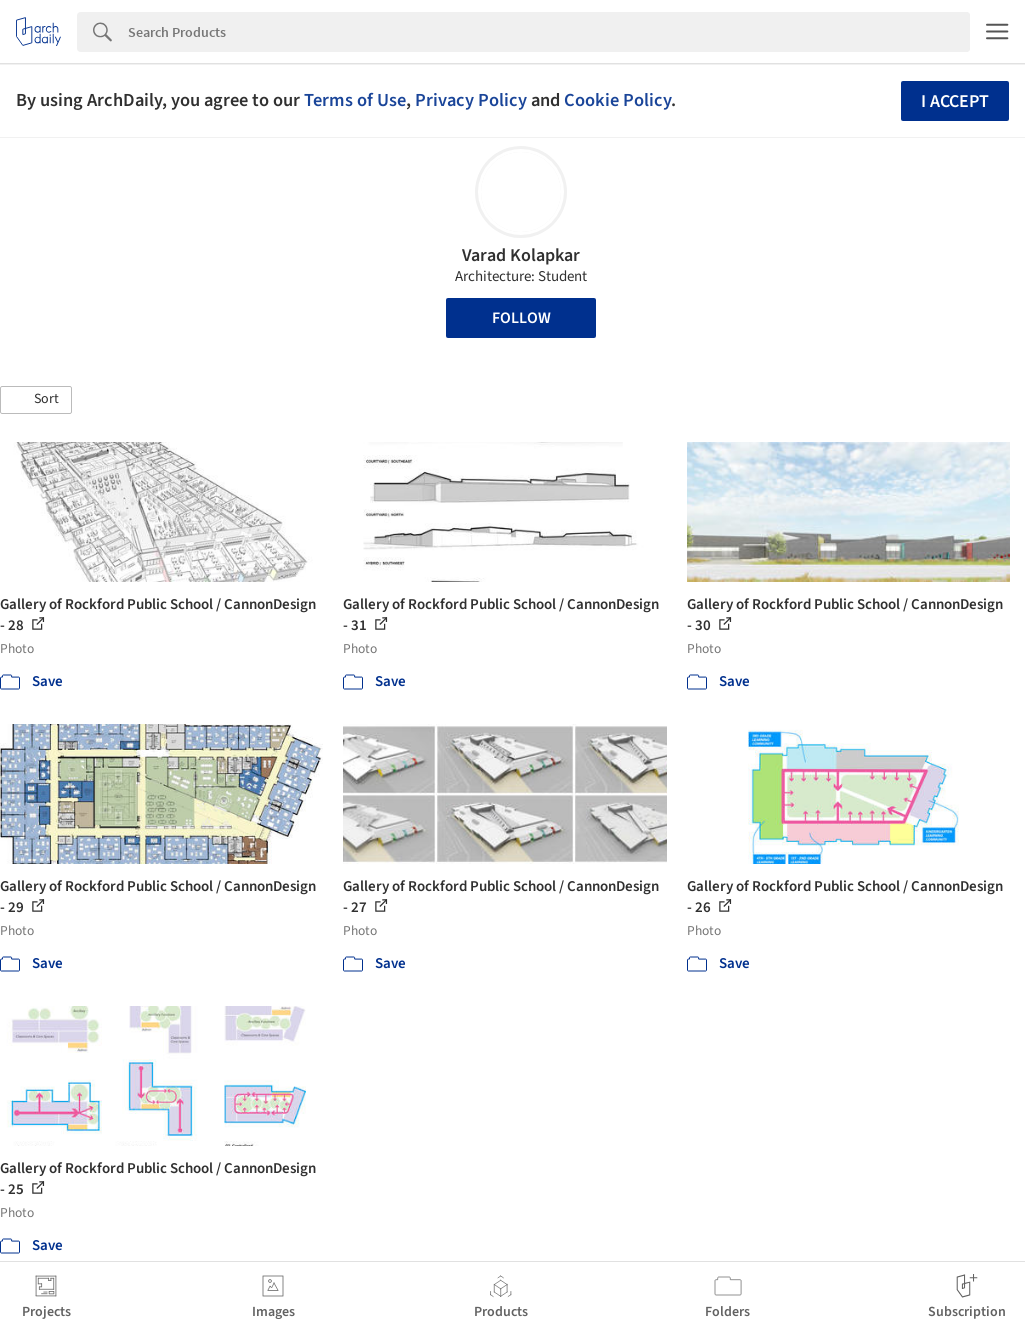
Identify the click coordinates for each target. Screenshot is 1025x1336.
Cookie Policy (617, 100)
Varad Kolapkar (521, 255)
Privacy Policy (471, 100)
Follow (521, 318)
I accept (955, 101)
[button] (36, 400)
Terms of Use (355, 100)
